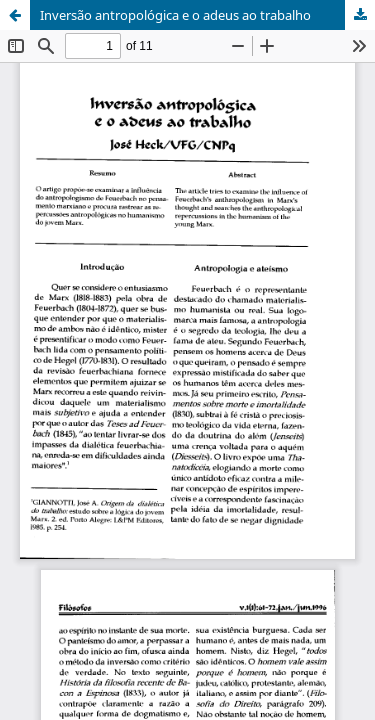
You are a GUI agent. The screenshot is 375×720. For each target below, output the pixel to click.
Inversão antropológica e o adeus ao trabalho (175, 15)
